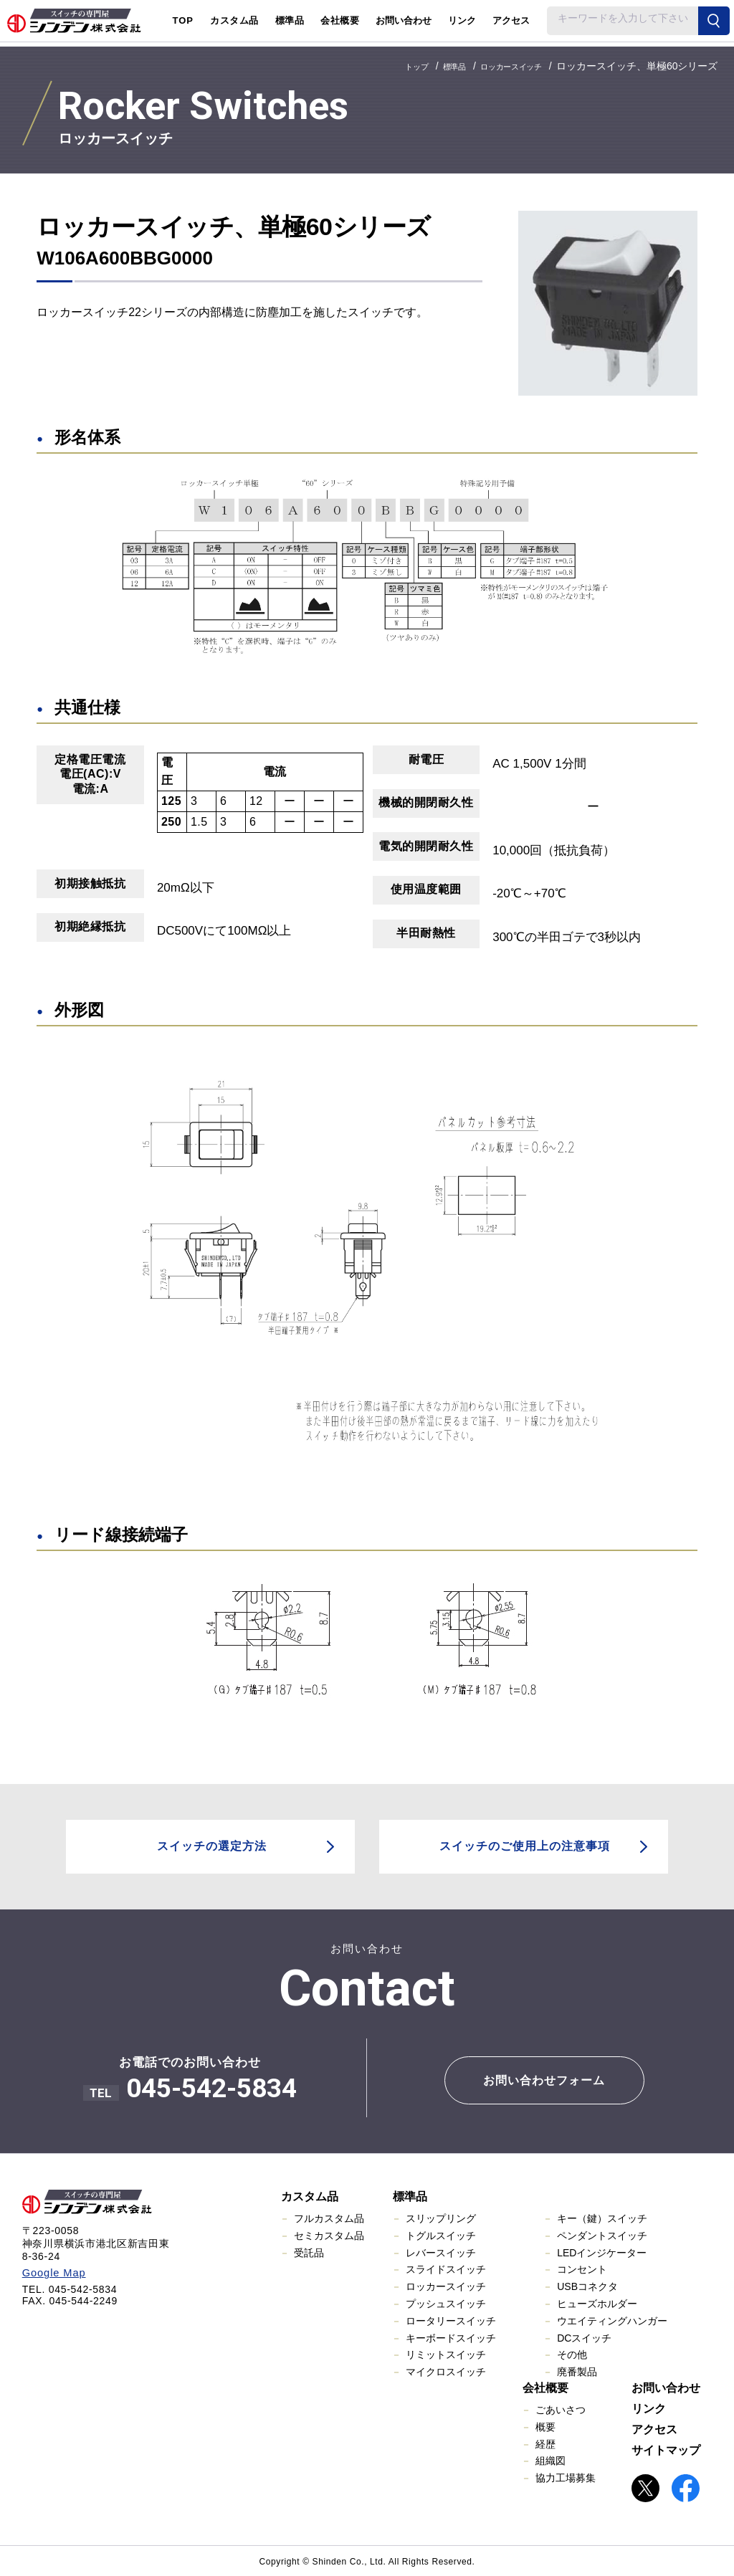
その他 (572, 2354)
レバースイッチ (441, 2251)
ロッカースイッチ (446, 2285)
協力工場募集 (565, 2477)
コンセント (582, 2268)
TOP (183, 20)
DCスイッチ (584, 2336)
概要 (545, 2425)
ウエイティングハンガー (612, 2319)
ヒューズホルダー (597, 2302)
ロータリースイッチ (451, 2319)
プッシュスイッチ (446, 2302)
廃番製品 (577, 2371)
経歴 (545, 2442)
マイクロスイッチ (446, 2371)
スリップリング (441, 2217)
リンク (462, 20)
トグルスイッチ (441, 2234)
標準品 (410, 2195)
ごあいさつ (560, 2408)
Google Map (52, 2271)
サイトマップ (665, 2449)
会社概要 (545, 2386)
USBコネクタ (587, 2285)
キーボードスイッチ (451, 2336)
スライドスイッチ (446, 2268)
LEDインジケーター (602, 2251)
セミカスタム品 (329, 2234)
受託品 (309, 2251)
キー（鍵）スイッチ (602, 2217)
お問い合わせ (404, 20)
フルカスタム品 (329, 2217)
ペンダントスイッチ (602, 2234)
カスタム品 (309, 2195)
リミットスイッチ (446, 2354)
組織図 (550, 2460)
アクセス (511, 20)
